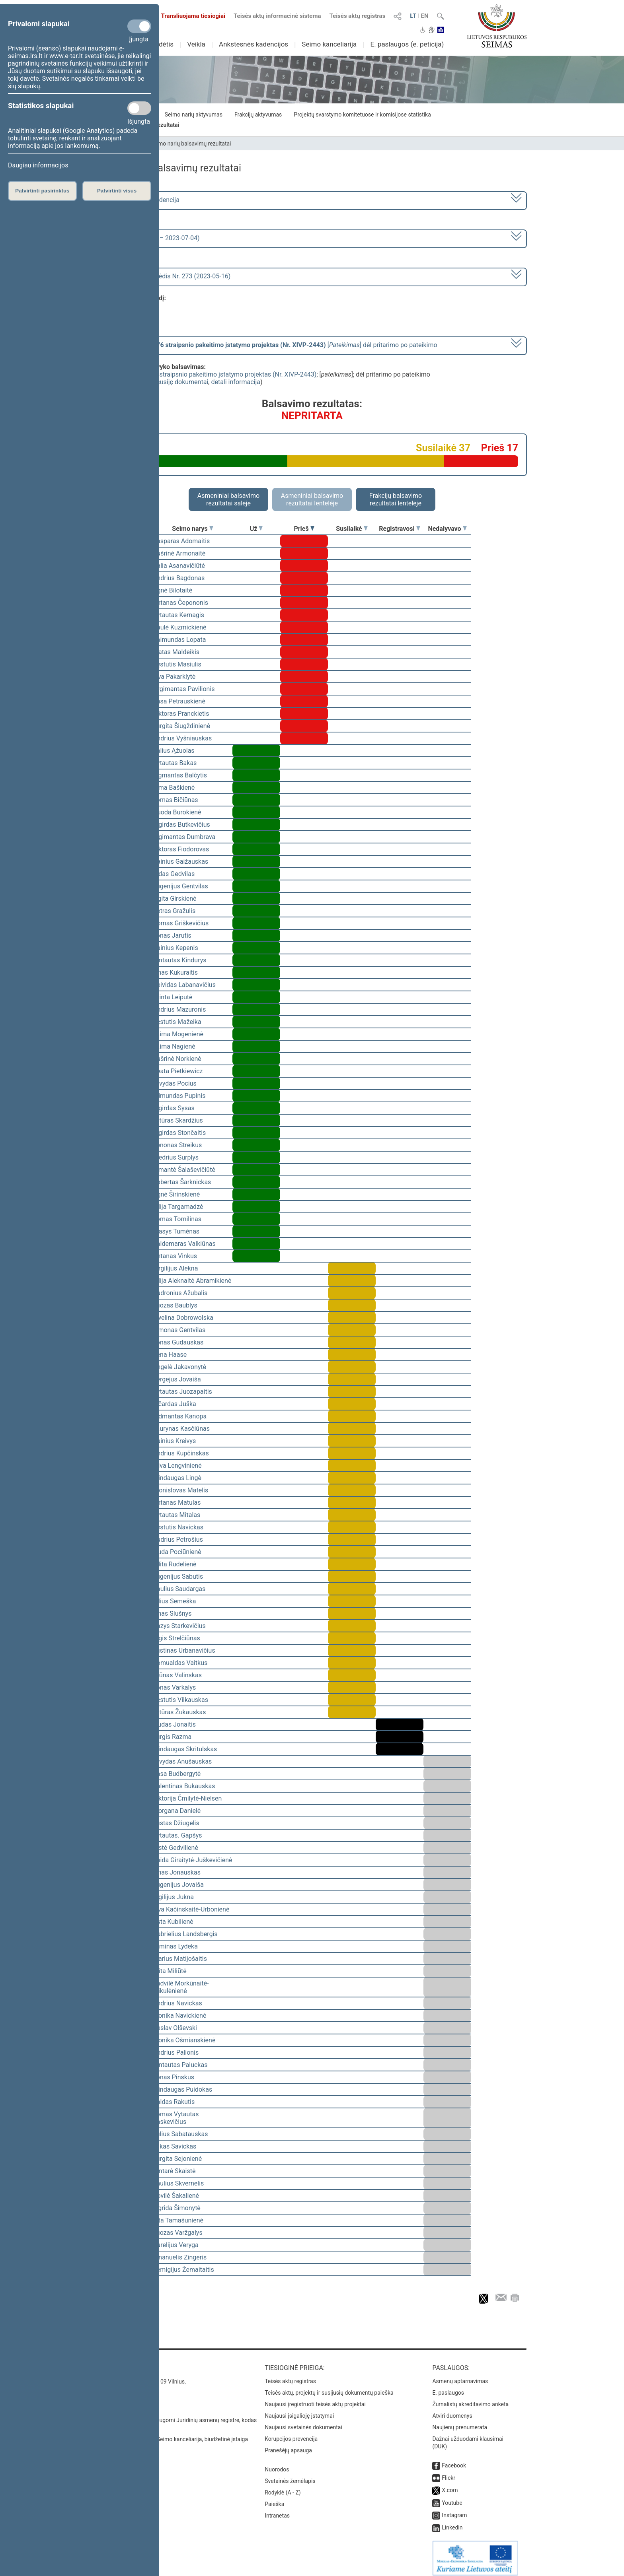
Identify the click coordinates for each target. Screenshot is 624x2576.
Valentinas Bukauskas (184, 1786)
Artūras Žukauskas (179, 1712)
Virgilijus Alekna (175, 1268)
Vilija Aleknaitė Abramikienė (192, 1280)
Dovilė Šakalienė (176, 2195)
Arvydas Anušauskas (182, 1761)
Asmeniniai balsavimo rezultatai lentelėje (312, 499)
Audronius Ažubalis (180, 1293)
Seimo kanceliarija (329, 44)
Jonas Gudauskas (178, 1342)
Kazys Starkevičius (179, 1626)
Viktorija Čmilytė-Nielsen (187, 1798)
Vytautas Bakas (175, 763)
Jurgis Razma (172, 1737)
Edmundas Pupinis (179, 1096)
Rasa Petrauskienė (179, 701)
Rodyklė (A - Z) (283, 2487)
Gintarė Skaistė (174, 2171)
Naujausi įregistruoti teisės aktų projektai (315, 2398)
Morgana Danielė (177, 1810)
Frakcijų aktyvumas (258, 114)
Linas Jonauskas (177, 1872)
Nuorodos (277, 2464)
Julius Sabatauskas (180, 2134)
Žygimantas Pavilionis (184, 689)
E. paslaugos (448, 2387)
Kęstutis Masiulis (177, 664)
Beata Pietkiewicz (178, 1071)
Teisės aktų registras (357, 15)
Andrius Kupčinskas (181, 1453)
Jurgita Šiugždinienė (181, 726)
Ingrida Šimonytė (177, 2208)
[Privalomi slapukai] (139, 26)
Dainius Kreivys (174, 1441)
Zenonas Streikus (177, 1145)
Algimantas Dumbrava (184, 837)
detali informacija (235, 382)
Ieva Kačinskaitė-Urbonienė (191, 1909)
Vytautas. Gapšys (177, 1835)
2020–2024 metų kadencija (140, 200)
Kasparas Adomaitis (181, 541)
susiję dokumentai (183, 382)
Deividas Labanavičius (184, 985)
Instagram (454, 2509)
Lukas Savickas (174, 2146)
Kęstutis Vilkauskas (180, 1700)
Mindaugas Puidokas (182, 2089)
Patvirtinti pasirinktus (42, 191)
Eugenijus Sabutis (178, 1576)
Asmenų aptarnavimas (460, 2375)
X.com (450, 2484)
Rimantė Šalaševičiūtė (184, 1169)
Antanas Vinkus (175, 1256)
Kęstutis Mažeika (177, 1022)
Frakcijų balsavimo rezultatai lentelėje (395, 499)
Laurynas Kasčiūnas (181, 1428)
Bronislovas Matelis (180, 1490)
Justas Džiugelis (176, 1823)
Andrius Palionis (176, 2052)
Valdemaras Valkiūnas (184, 1243)
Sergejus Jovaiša (177, 1379)
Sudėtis (162, 44)
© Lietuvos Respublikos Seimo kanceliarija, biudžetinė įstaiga (172, 2433)
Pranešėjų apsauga (288, 2445)
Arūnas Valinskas (177, 1675)
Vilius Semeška (174, 1601)
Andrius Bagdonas (179, 578)
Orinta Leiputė (173, 997)
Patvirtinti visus (116, 191)
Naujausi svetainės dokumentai (303, 2422)
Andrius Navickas (177, 2003)
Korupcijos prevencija (291, 2433)
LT (413, 15)
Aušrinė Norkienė (177, 1059)
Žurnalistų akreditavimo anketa (470, 2398)
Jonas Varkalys (174, 1687)
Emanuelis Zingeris (180, 2257)
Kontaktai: (115, 2362)
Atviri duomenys (452, 2410)
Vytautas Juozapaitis (182, 1391)
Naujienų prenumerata (459, 2422)
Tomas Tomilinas (177, 1219)
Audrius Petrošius (178, 1539)
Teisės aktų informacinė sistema (277, 15)
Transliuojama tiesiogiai (188, 15)
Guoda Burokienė (177, 812)
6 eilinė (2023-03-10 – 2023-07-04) (150, 238)
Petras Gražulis (174, 911)
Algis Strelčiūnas (176, 1638)
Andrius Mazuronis (179, 1009)
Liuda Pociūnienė (177, 1552)
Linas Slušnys (172, 1613)
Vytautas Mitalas (176, 1515)
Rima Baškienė (174, 787)
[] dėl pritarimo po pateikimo (269, 345)
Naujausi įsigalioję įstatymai (299, 2410)
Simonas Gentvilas (179, 1330)
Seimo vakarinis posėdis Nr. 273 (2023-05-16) (166, 276)
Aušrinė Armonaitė (179, 553)
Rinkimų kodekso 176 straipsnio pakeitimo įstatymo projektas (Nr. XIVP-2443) (206, 374)
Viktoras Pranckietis (181, 713)
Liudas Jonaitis (174, 1724)
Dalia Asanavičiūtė (179, 565)
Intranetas (277, 2510)
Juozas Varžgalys (178, 2232)
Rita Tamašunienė (178, 2220)
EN (425, 15)
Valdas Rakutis (174, 2102)
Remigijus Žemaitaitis (183, 2269)
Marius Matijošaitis (180, 1958)
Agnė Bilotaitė (172, 590)
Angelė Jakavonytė (179, 1367)
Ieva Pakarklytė (174, 676)
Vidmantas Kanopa (180, 1416)
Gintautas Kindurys (180, 960)
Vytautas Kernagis (178, 615)
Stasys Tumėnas (176, 1231)
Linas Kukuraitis (175, 972)
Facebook (454, 2460)
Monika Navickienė (179, 2015)
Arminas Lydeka (175, 1946)
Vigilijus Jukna (173, 1897)
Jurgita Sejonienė (177, 2158)
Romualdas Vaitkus (180, 1663)
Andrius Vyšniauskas (182, 738)
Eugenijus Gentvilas (180, 886)
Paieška (274, 2498)
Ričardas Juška (174, 1404)
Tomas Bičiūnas (175, 800)
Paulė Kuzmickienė (180, 627)
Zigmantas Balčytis (180, 775)
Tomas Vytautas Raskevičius (176, 2117)
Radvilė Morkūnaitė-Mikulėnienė (181, 1987)
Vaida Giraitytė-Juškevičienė (192, 1860)
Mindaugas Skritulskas (185, 1749)
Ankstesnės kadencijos (253, 44)
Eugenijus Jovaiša (178, 1884)
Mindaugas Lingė (177, 1478)
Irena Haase (170, 1354)
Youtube (452, 2497)
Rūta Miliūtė (170, 1971)
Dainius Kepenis (175, 948)
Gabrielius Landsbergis (185, 1934)
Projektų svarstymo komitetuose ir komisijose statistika (362, 114)
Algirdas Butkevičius (181, 824)
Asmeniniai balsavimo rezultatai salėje (228, 499)
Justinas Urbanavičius (184, 1650)
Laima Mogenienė (178, 1034)
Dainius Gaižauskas (180, 861)
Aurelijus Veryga (176, 2245)
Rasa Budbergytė (177, 1774)
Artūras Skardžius (178, 1120)
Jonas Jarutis (172, 935)
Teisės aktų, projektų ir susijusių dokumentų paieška (329, 2387)
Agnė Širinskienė (176, 1194)
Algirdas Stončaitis (179, 1132)
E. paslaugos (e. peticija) (407, 44)
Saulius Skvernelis (178, 2183)
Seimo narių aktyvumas (193, 114)
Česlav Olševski (175, 2028)
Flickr (448, 2472)
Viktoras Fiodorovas (181, 849)
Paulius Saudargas (179, 1589)
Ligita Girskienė (175, 898)
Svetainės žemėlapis (290, 2475)
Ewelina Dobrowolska (183, 1317)
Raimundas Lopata (179, 639)
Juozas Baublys (175, 1305)
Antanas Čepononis (180, 602)
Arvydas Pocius (175, 1083)
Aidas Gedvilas (174, 874)
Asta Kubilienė (173, 1921)
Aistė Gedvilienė (175, 1847)
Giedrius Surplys (176, 1157)
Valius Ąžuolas (174, 750)
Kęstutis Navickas (178, 1527)
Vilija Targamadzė (178, 1206)
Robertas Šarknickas (182, 1182)
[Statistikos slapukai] (139, 108)
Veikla (196, 44)
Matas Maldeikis (176, 652)
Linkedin (452, 2522)
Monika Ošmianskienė (184, 2040)
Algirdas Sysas (174, 1108)
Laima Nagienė (174, 1046)
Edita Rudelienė (175, 1564)
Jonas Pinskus (173, 2077)
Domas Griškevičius (181, 923)
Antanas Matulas (177, 1502)
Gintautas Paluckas (180, 2065)
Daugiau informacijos (38, 165)
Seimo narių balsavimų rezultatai (190, 143)
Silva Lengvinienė (177, 1465)
